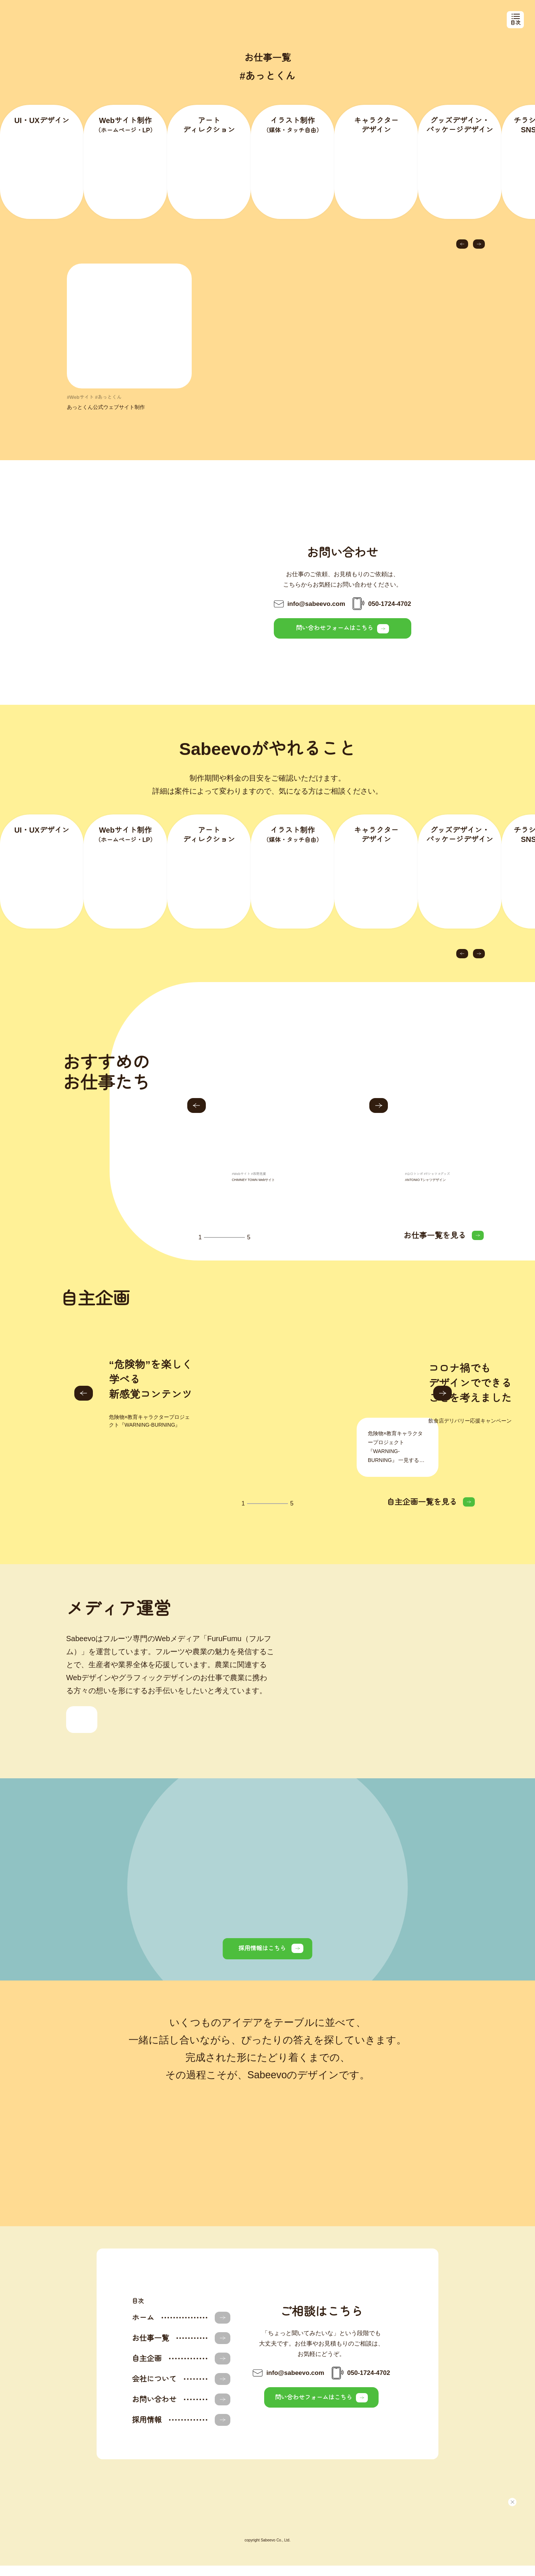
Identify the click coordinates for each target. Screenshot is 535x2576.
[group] (289, 1129)
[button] (462, 254)
